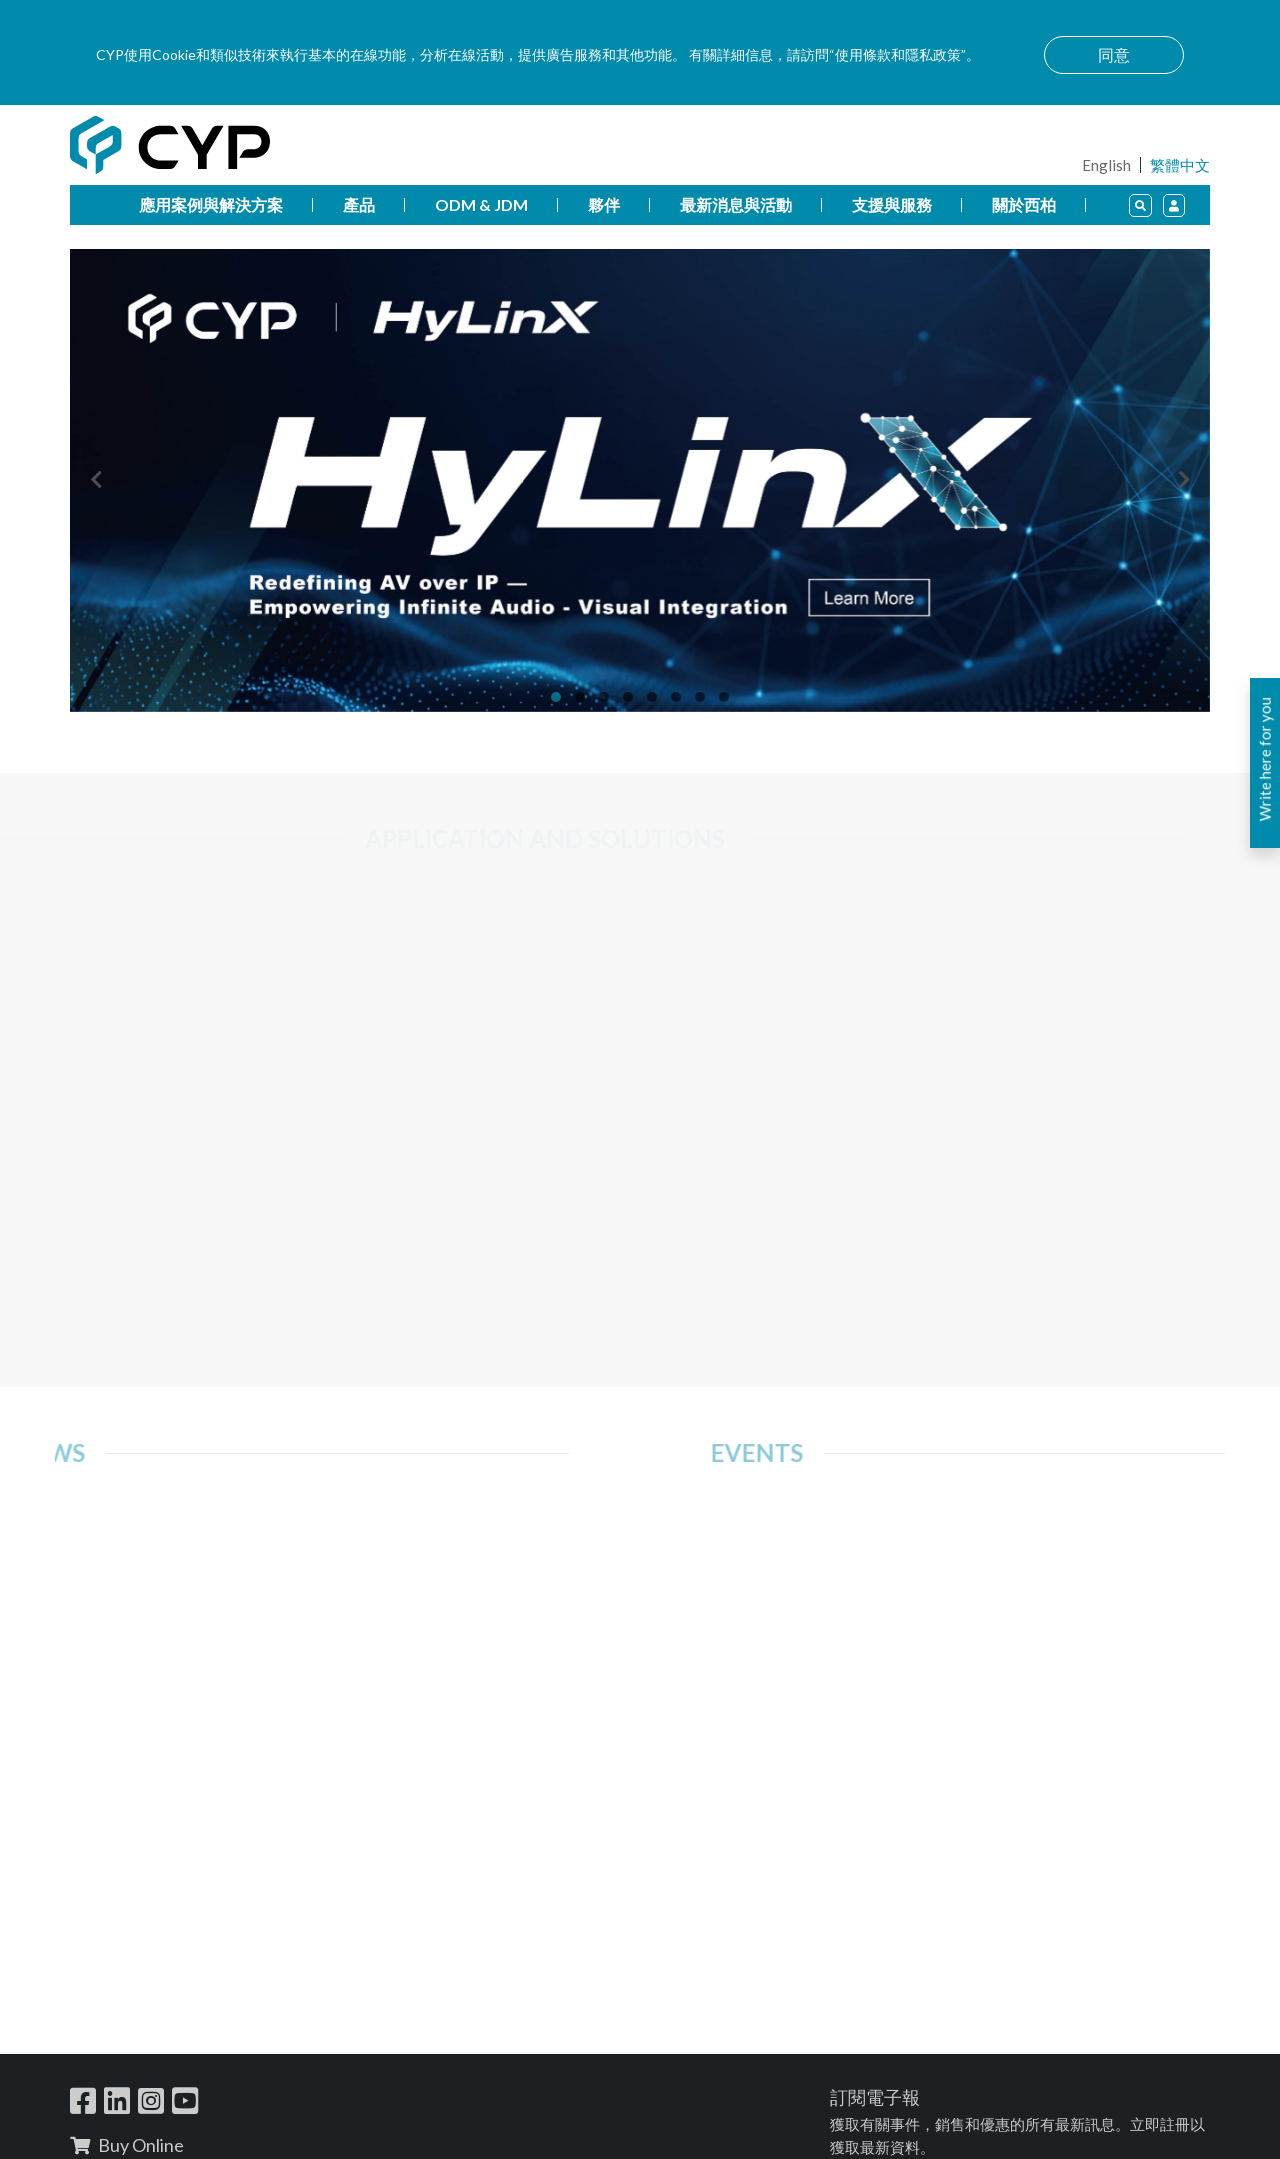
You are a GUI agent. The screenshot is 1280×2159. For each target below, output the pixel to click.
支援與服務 (892, 204)
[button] (556, 697)
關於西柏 (1024, 204)
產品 (359, 204)
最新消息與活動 (736, 204)
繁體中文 (1180, 165)
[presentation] (96, 481)
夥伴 (604, 204)
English (1106, 165)
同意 (1114, 54)
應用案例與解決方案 (211, 204)
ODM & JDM (481, 204)
